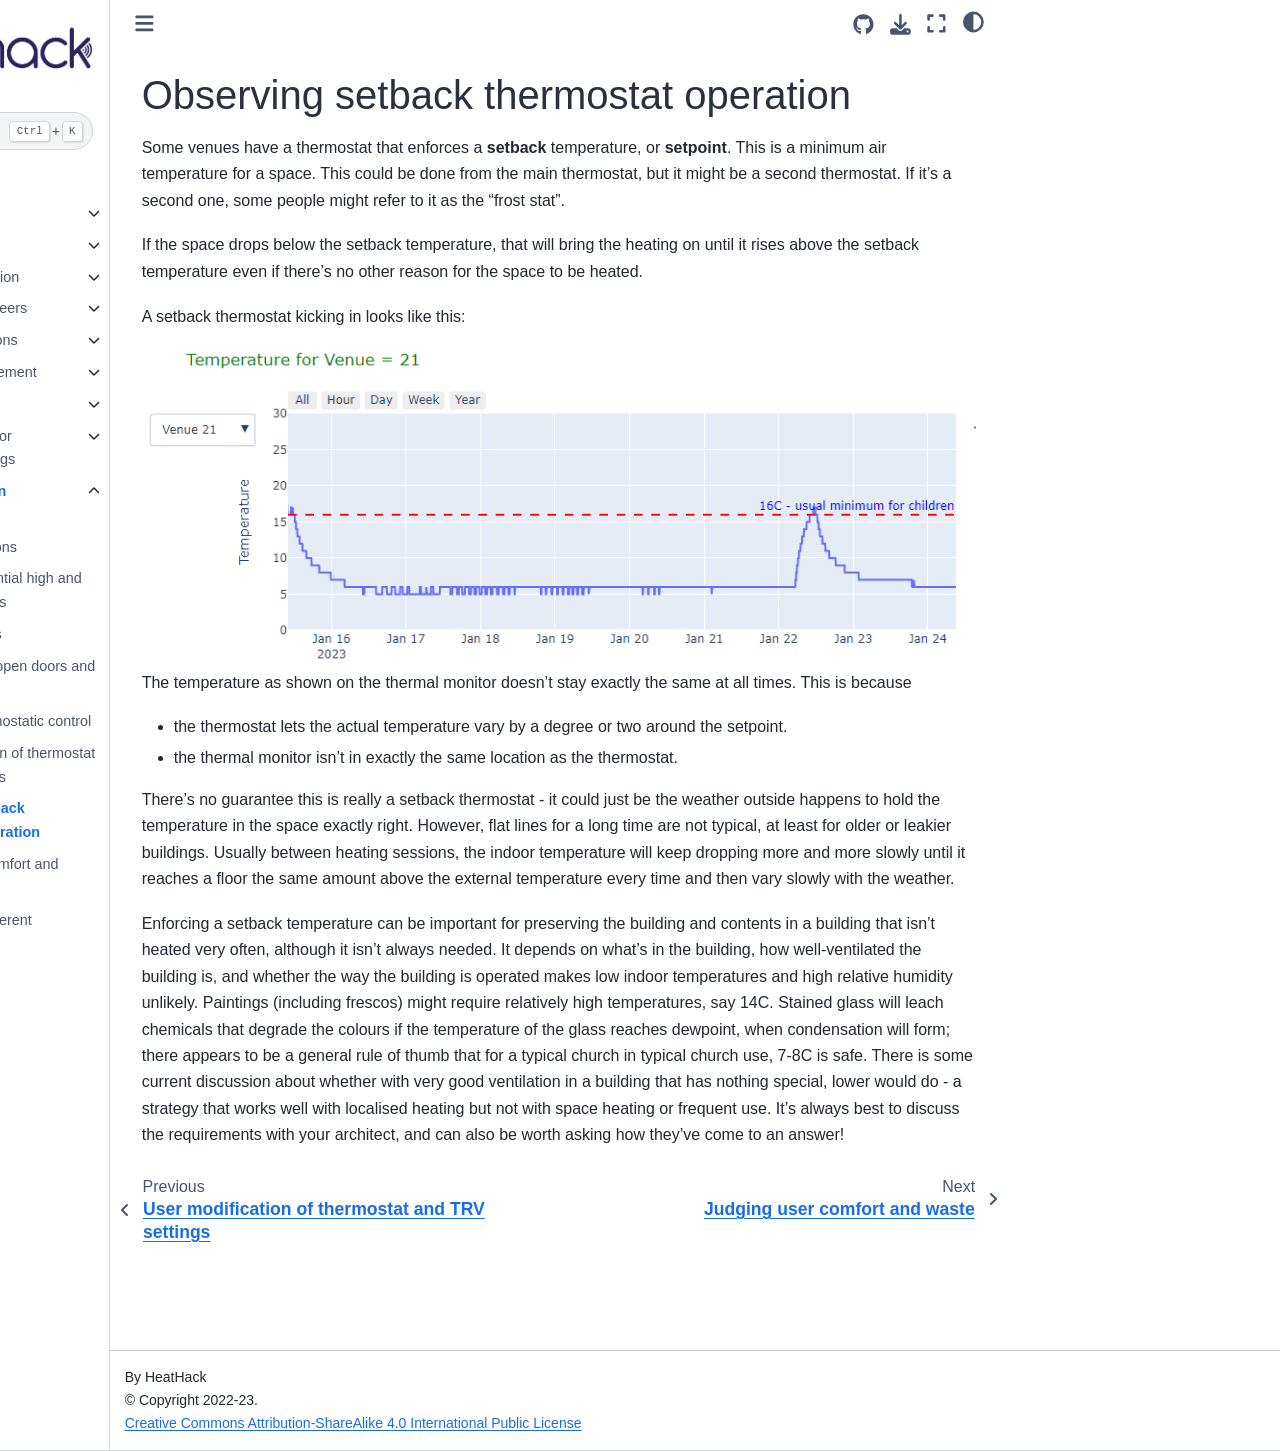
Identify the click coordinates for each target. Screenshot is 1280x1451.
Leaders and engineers (99, 308)
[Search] (127, 131)
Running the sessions (95, 340)
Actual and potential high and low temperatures (135, 590)
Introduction (63, 213)
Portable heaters (95, 634)
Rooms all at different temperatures (110, 932)
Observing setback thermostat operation (114, 820)
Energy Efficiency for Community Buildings (93, 448)
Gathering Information (95, 277)
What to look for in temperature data (89, 503)
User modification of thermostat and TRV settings (141, 765)
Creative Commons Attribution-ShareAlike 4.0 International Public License (499, 1423)
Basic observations (102, 547)
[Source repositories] (863, 24)
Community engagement (104, 372)
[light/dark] (973, 21)
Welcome (56, 181)
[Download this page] (900, 24)
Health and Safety (83, 245)
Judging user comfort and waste (123, 876)
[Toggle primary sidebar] (290, 23)
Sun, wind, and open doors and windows (141, 678)
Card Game (63, 404)
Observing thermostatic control (139, 721)
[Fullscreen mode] (936, 23)
